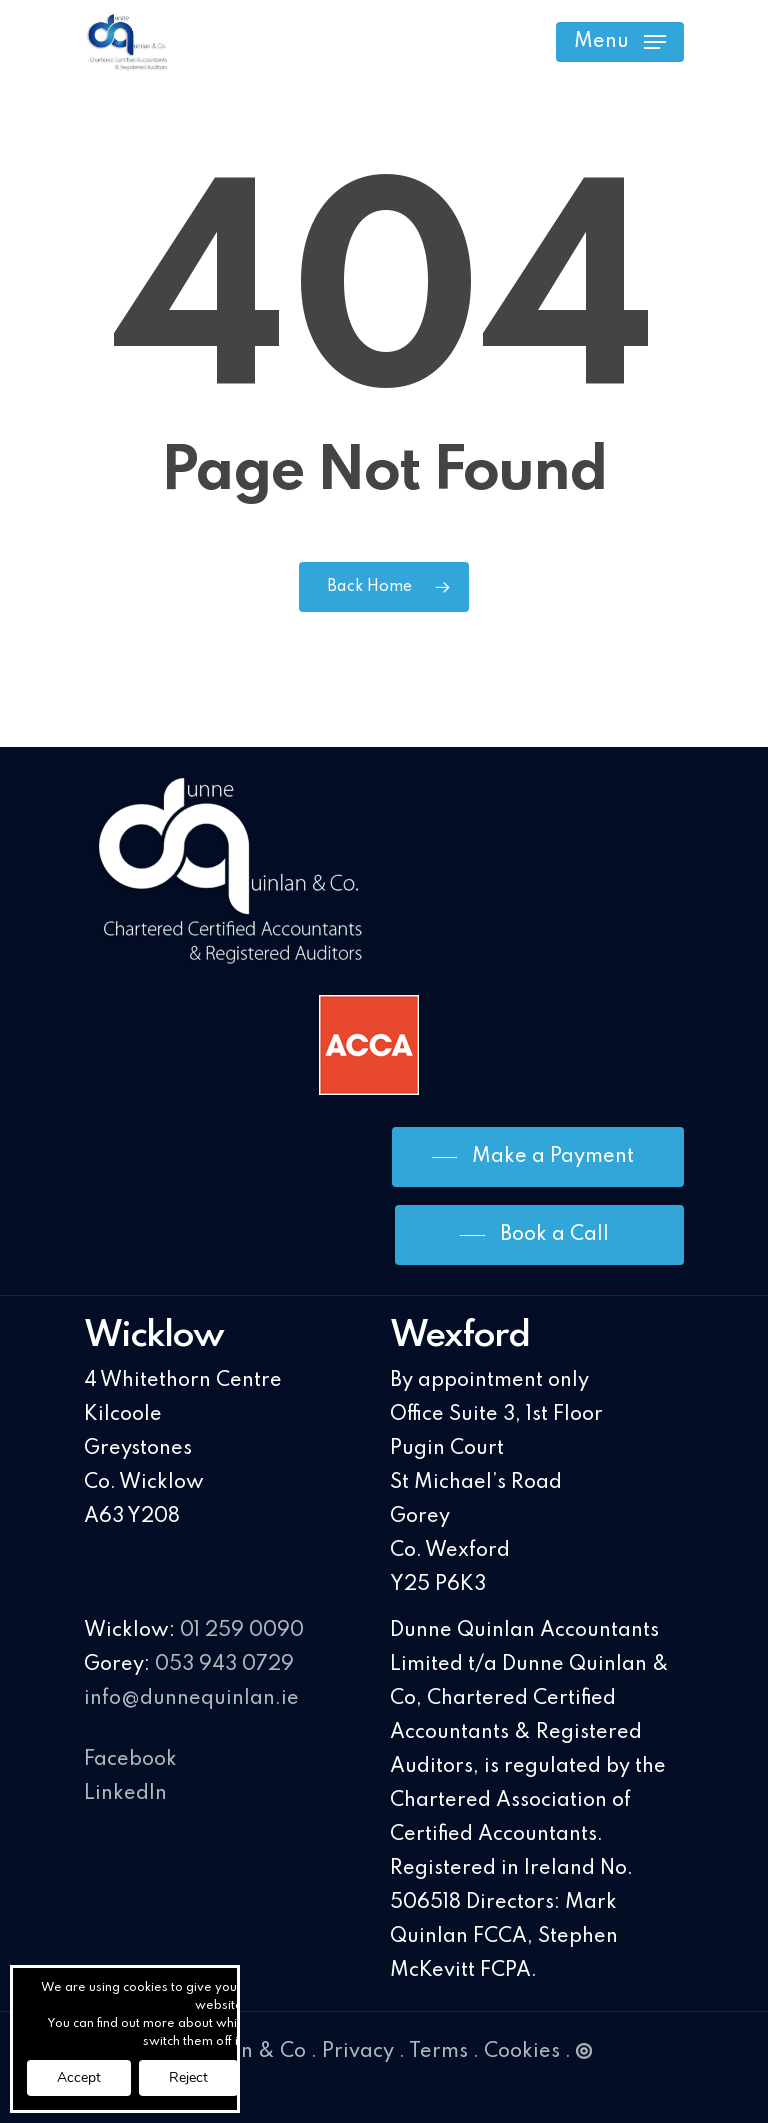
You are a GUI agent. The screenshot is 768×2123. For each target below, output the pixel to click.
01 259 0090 (242, 1631)
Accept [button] (79, 2077)
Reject (188, 2077)
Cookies (522, 2052)
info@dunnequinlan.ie (191, 1699)
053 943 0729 (224, 1665)
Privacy (358, 2052)
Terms (438, 2052)
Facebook (130, 1760)
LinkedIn (125, 1794)
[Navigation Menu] (620, 42)
